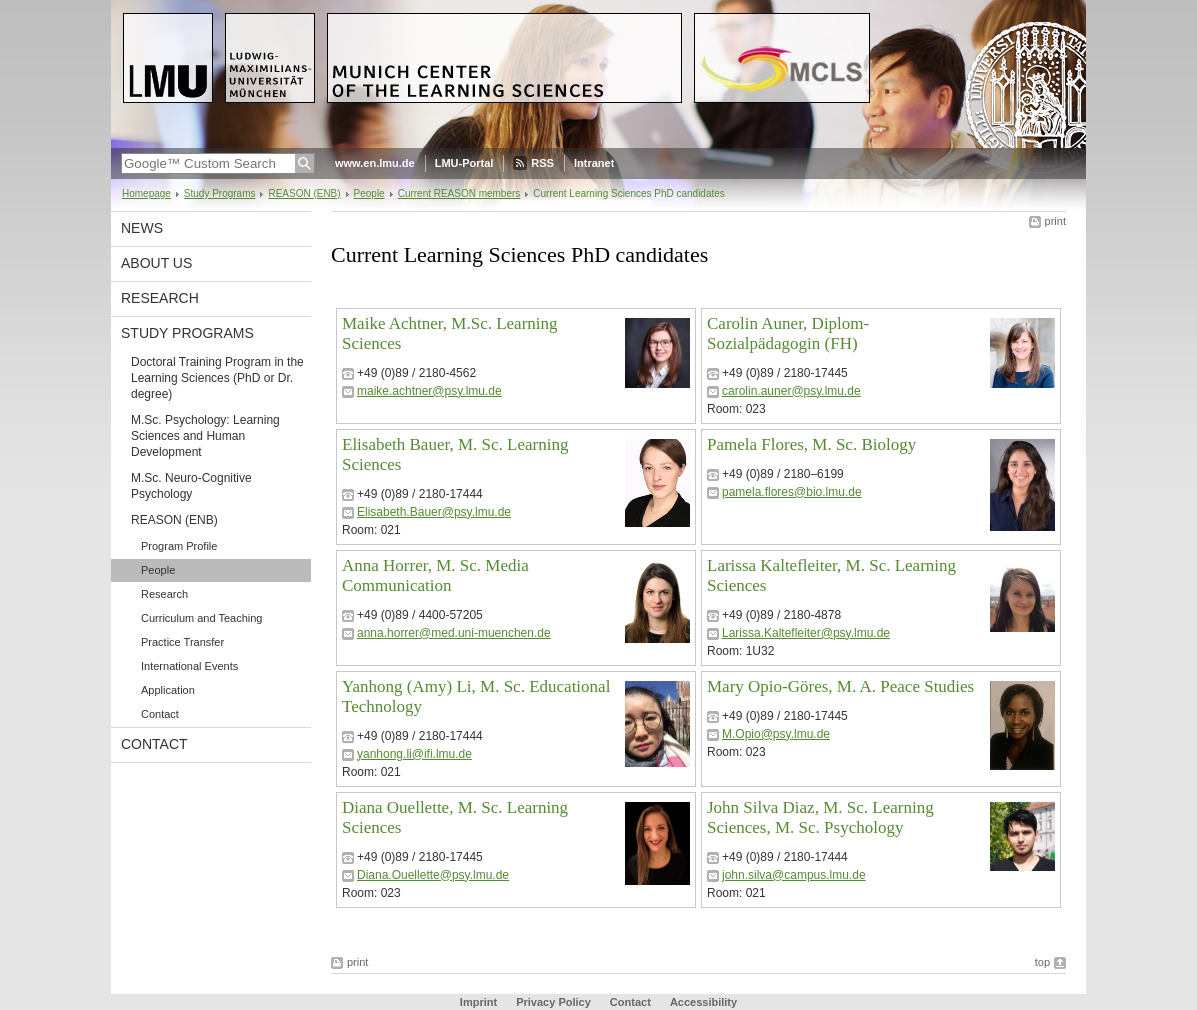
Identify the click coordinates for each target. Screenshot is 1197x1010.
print (1055, 221)
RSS (542, 163)
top (1042, 962)
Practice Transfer (182, 642)
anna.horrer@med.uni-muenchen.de (454, 633)
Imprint (478, 1002)
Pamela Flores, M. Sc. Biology (811, 444)
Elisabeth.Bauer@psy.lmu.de (434, 512)
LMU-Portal (464, 163)
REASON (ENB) (304, 193)
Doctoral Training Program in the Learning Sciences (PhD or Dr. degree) (217, 378)
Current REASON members (459, 193)
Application (168, 690)
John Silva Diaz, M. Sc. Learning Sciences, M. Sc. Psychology (820, 817)
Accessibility (703, 1002)
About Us (156, 263)
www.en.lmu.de (375, 163)
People (369, 193)
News (142, 228)
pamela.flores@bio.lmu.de (792, 492)
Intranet (594, 163)
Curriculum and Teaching (201, 618)
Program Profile (179, 546)
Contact (160, 714)
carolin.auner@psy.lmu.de (791, 391)
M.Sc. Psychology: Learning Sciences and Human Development (205, 436)
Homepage (146, 193)
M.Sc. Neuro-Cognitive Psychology (191, 486)
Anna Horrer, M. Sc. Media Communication (435, 575)
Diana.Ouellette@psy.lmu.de (433, 875)
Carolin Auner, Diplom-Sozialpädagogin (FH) (788, 333)
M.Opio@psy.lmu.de (776, 734)
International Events (189, 666)
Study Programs (220, 193)
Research (160, 298)
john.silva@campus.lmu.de (794, 875)
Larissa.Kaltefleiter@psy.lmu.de (806, 633)
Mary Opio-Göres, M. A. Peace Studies (840, 686)
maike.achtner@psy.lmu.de (429, 391)
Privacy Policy (553, 1002)
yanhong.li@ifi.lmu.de (414, 754)
